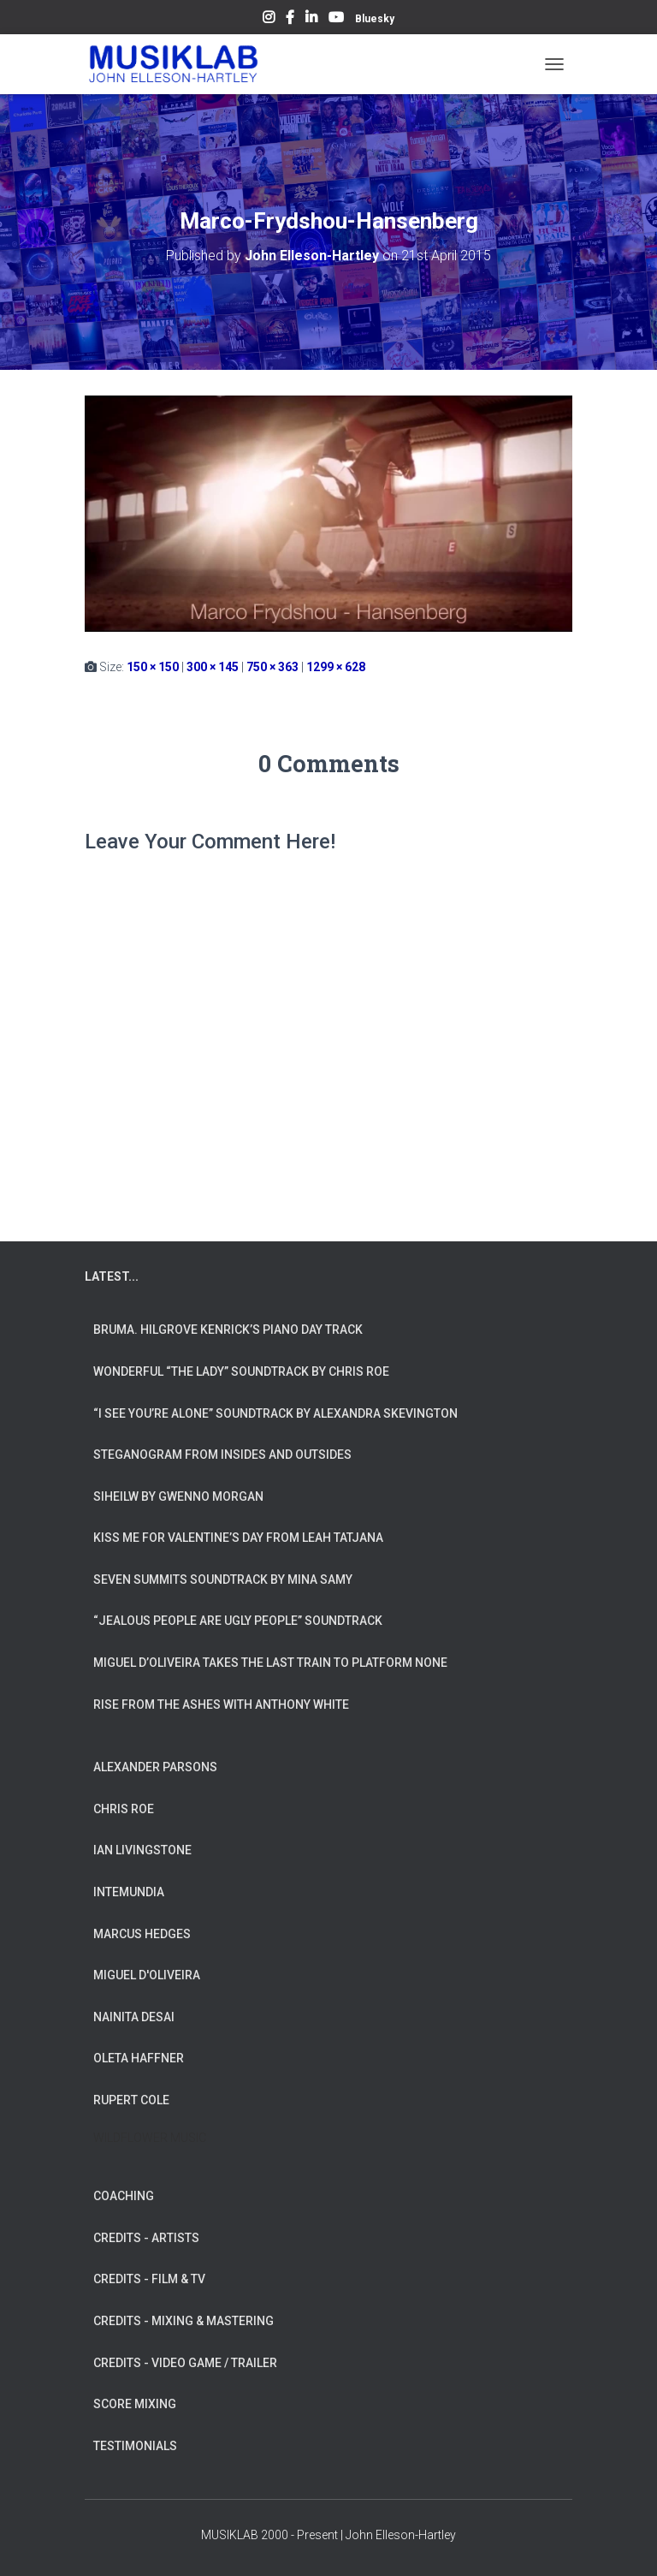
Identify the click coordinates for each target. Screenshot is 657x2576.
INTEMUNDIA (128, 1892)
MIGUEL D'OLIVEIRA (146, 1975)
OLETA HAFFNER (138, 2058)
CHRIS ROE (123, 1809)
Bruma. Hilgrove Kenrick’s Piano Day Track (228, 1329)
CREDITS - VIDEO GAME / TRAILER (185, 2363)
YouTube (336, 19)
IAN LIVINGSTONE (142, 1850)
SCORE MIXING (134, 2404)
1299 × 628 (335, 667)
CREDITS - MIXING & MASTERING (183, 2321)
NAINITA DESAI (134, 2017)
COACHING (123, 2196)
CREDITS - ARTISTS (146, 2238)
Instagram (269, 19)
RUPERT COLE (131, 2100)
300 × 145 (212, 667)
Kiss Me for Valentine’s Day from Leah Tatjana (238, 1537)
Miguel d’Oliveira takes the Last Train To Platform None (270, 1662)
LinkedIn (311, 19)
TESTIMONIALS (135, 2446)
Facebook (290, 19)
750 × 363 (272, 667)
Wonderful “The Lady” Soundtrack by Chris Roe (241, 1371)
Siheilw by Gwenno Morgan (178, 1496)
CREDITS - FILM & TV (149, 2279)
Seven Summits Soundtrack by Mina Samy (222, 1579)
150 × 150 (153, 667)
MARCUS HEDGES (142, 1934)
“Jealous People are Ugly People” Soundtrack (237, 1620)
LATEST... (112, 1276)
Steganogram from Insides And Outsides (222, 1454)
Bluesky (374, 19)
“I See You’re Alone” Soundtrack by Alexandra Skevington (275, 1413)
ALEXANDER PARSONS (155, 1767)
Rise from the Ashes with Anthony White (221, 1704)
